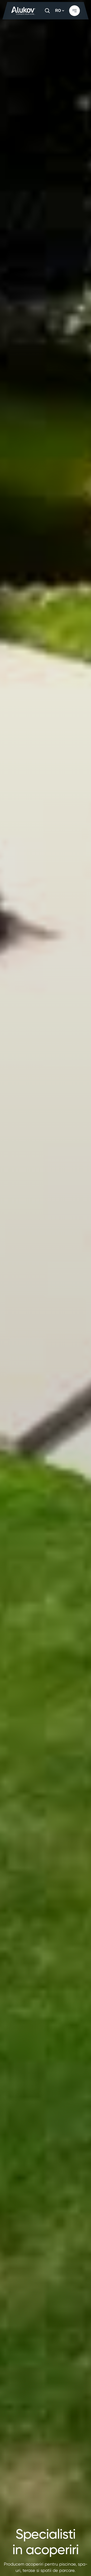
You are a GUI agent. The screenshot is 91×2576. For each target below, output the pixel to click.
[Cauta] (47, 11)
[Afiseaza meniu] (74, 10)
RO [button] (59, 10)
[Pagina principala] (23, 10)
